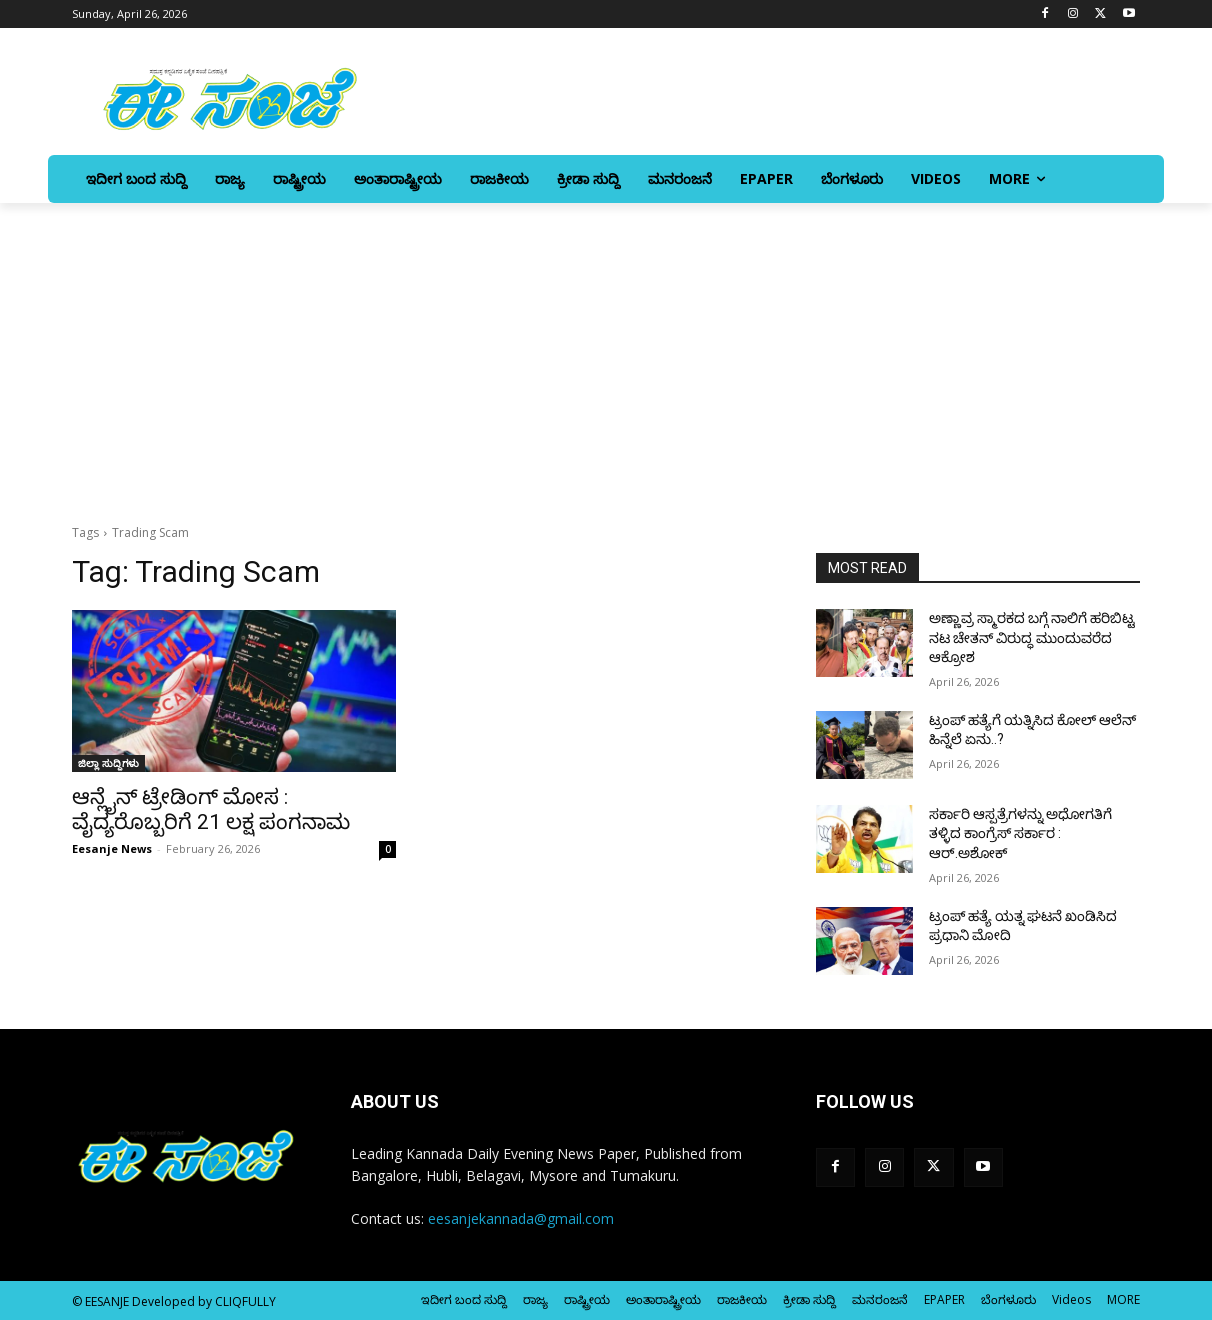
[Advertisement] (606, 353)
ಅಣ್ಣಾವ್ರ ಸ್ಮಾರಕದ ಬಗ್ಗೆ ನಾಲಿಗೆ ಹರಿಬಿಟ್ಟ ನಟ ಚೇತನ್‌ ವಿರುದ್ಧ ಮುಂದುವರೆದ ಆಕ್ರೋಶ (1032, 637)
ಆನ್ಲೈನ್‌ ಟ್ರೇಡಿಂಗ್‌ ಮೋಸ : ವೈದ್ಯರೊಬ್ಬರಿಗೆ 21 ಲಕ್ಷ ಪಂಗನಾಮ (211, 809)
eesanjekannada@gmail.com (521, 1218)
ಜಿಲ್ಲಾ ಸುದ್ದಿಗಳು (108, 763)
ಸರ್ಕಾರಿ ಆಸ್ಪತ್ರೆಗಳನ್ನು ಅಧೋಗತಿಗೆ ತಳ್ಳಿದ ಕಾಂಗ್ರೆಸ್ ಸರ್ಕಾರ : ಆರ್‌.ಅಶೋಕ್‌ (1020, 833)
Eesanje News (112, 848)
